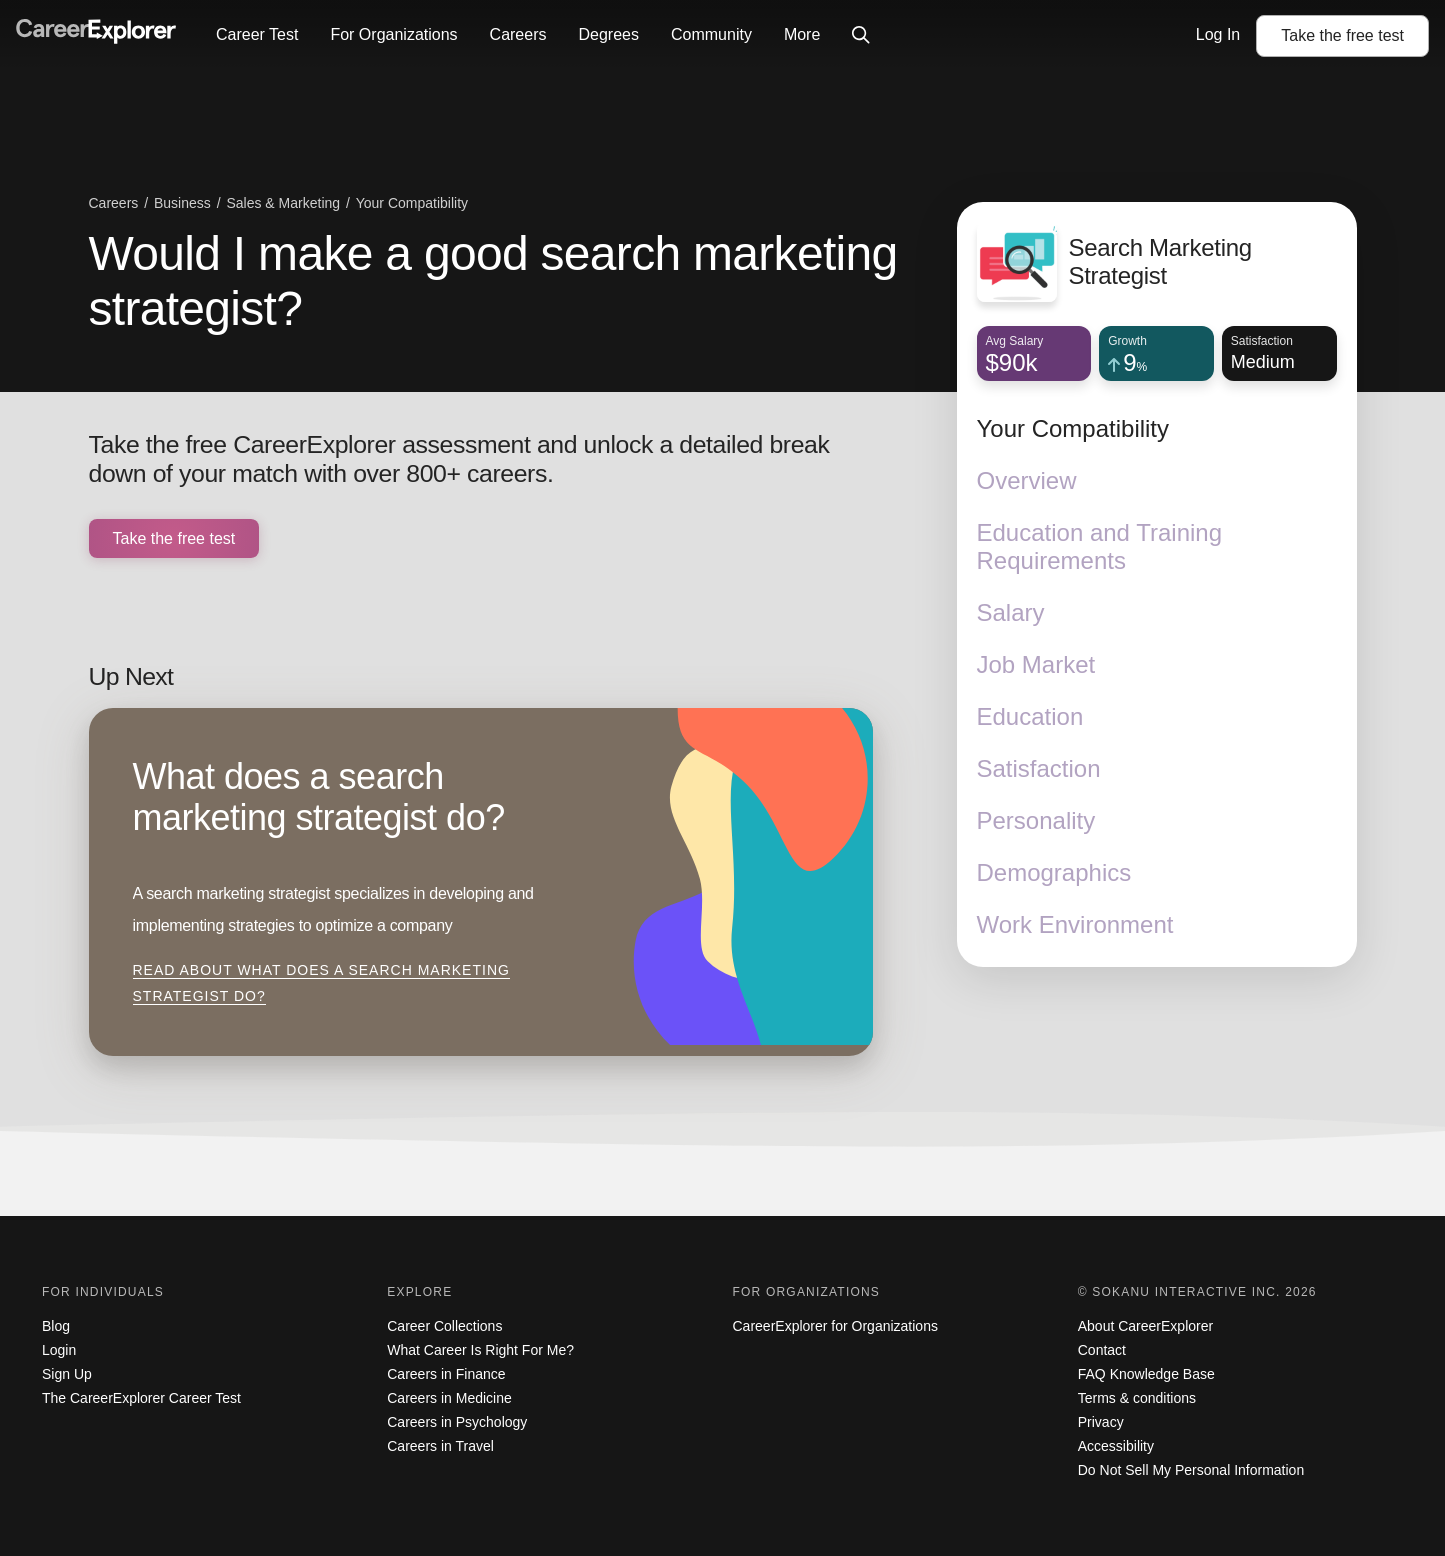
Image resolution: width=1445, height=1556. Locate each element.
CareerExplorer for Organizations (835, 1326)
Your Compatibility (1073, 428)
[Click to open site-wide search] (861, 36)
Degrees (608, 34)
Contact (1102, 1350)
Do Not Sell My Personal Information (1191, 1470)
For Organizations (393, 34)
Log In (1218, 34)
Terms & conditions (1137, 1398)
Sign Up (67, 1374)
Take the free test (174, 538)
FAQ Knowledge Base (1146, 1374)
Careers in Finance (446, 1374)
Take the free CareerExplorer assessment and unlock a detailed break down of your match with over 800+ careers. (459, 459)
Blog (56, 1326)
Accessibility (1116, 1446)
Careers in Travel (440, 1446)
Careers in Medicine (449, 1398)
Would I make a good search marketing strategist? (493, 281)
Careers (518, 34)
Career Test (257, 34)
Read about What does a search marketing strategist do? (321, 983)
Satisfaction (1039, 768)
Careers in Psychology (457, 1422)
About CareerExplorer (1145, 1326)
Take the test (1342, 35)
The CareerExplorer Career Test (141, 1398)
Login (59, 1350)
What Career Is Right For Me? (480, 1350)
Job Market (1036, 664)
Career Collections (444, 1326)
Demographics (1054, 872)
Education (1030, 716)
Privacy (1101, 1422)
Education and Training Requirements (1100, 546)
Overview (1027, 480)
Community (711, 34)
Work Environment (1075, 924)
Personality (1036, 820)
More (802, 34)
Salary (1011, 612)
